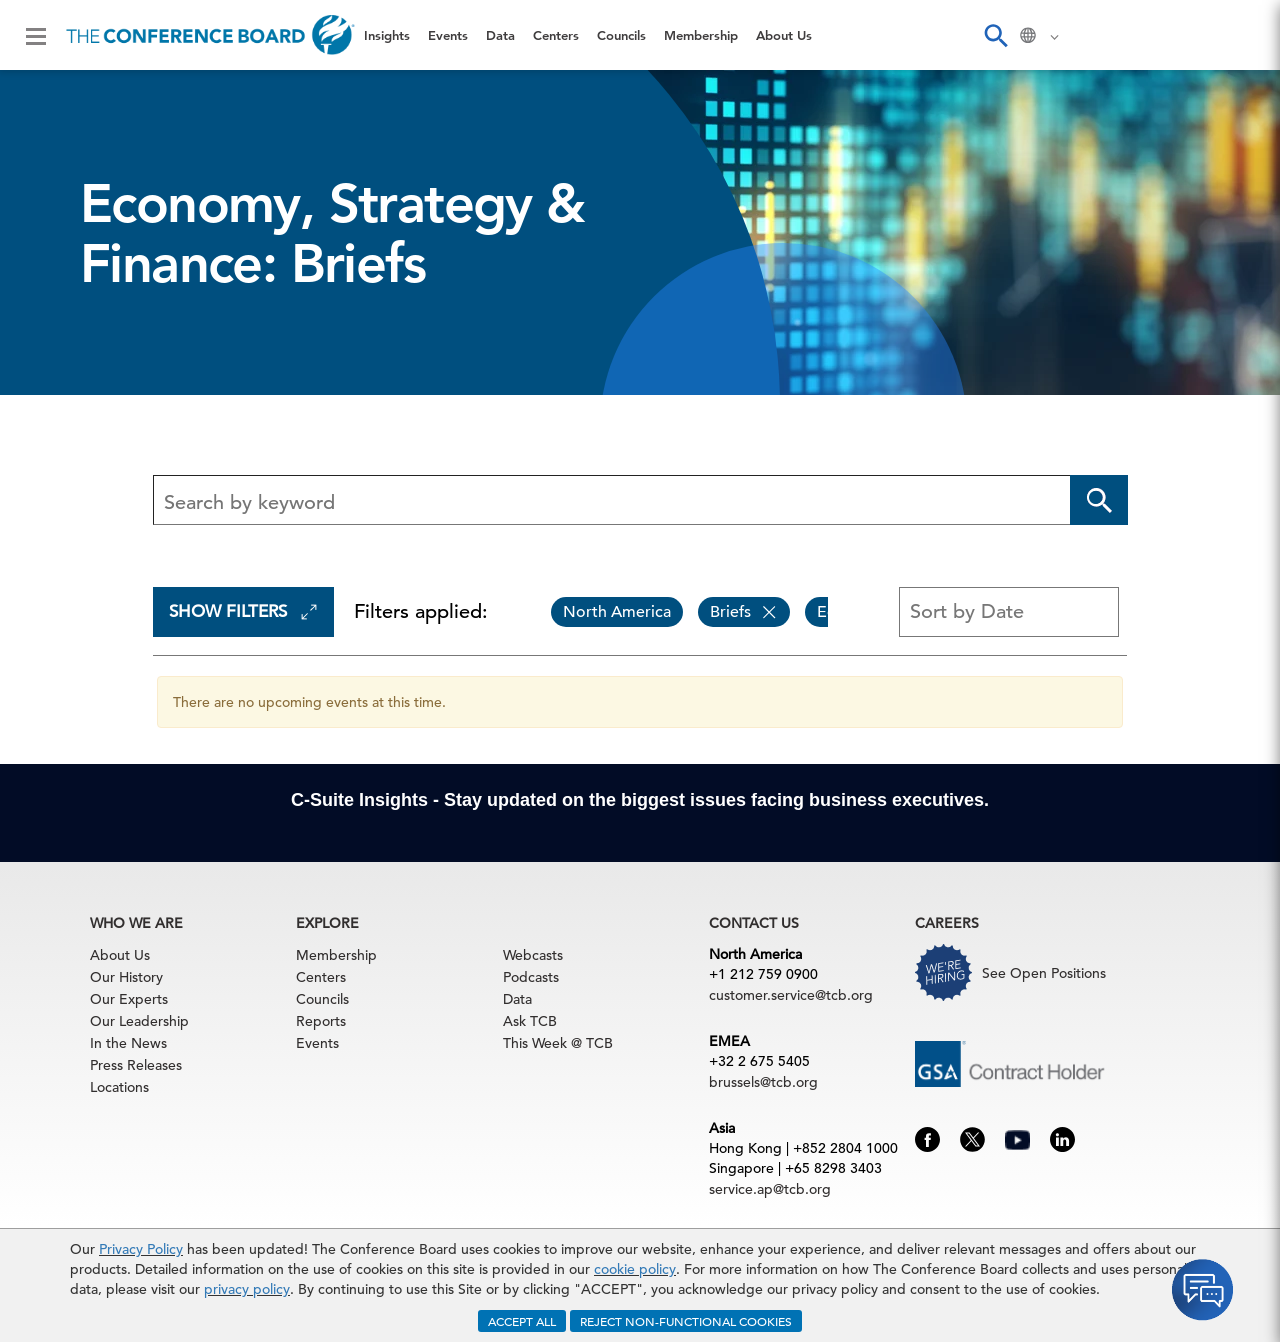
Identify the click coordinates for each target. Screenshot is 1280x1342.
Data (500, 35)
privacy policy (247, 1289)
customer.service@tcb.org (791, 995)
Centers (556, 35)
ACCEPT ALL (522, 1321)
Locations (119, 1087)
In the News (128, 1043)
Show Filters (243, 611)
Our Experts (129, 999)
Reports (321, 1021)
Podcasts (531, 977)
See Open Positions (1044, 973)
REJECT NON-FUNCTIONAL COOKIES (686, 1321)
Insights (387, 35)
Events (448, 35)
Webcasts (533, 955)
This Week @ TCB (558, 1043)
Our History (126, 977)
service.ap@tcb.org (770, 1189)
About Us (784, 35)
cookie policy (635, 1269)
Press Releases (136, 1065)
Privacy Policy (141, 1249)
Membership (701, 35)
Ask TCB (530, 1021)
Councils (621, 35)
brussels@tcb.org (763, 1082)
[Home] (210, 35)
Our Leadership (139, 1021)
